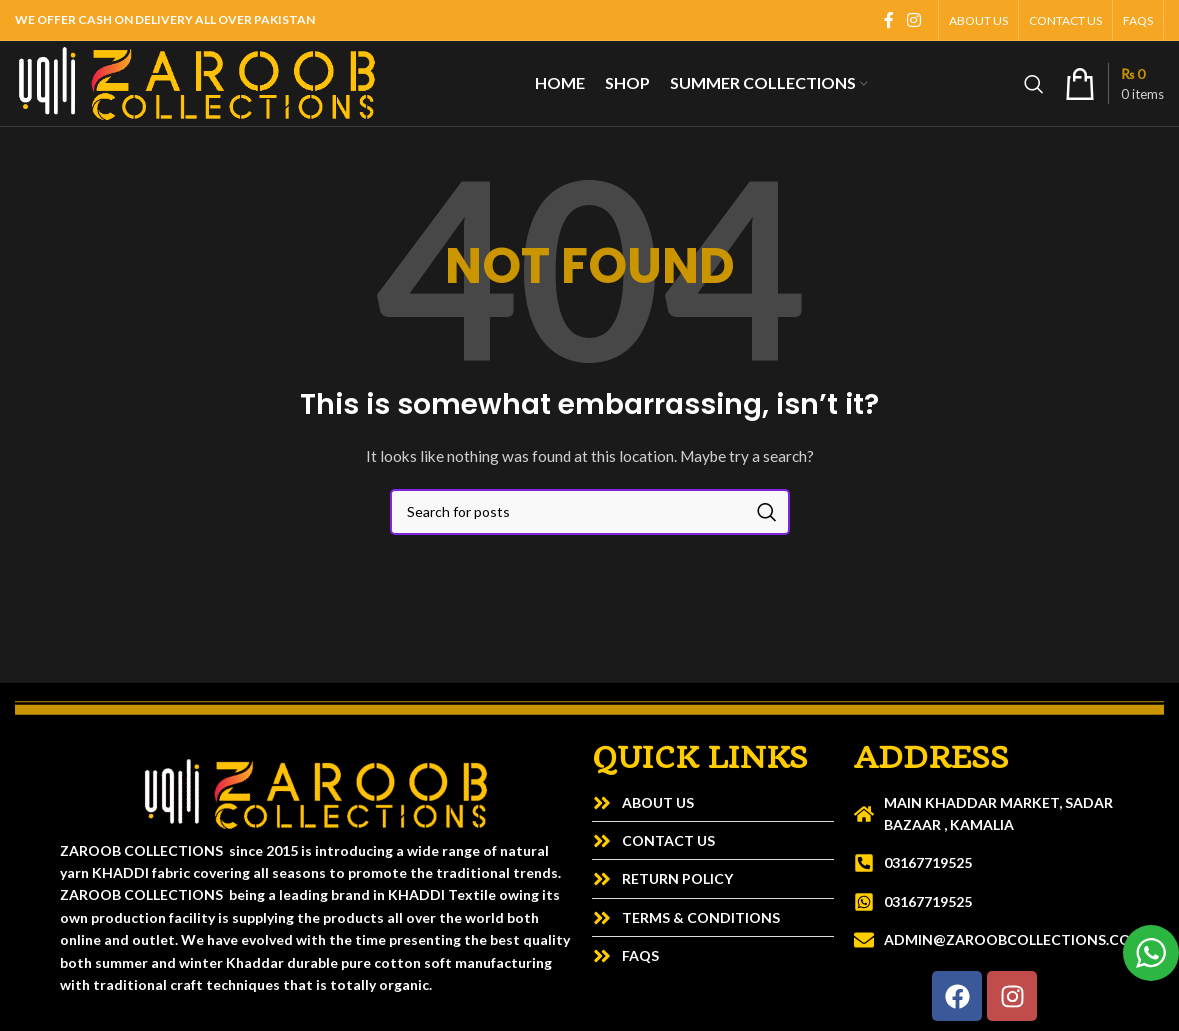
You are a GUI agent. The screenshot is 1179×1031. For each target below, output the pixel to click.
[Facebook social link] (889, 20)
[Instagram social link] (914, 20)
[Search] (1034, 84)
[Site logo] (197, 81)
